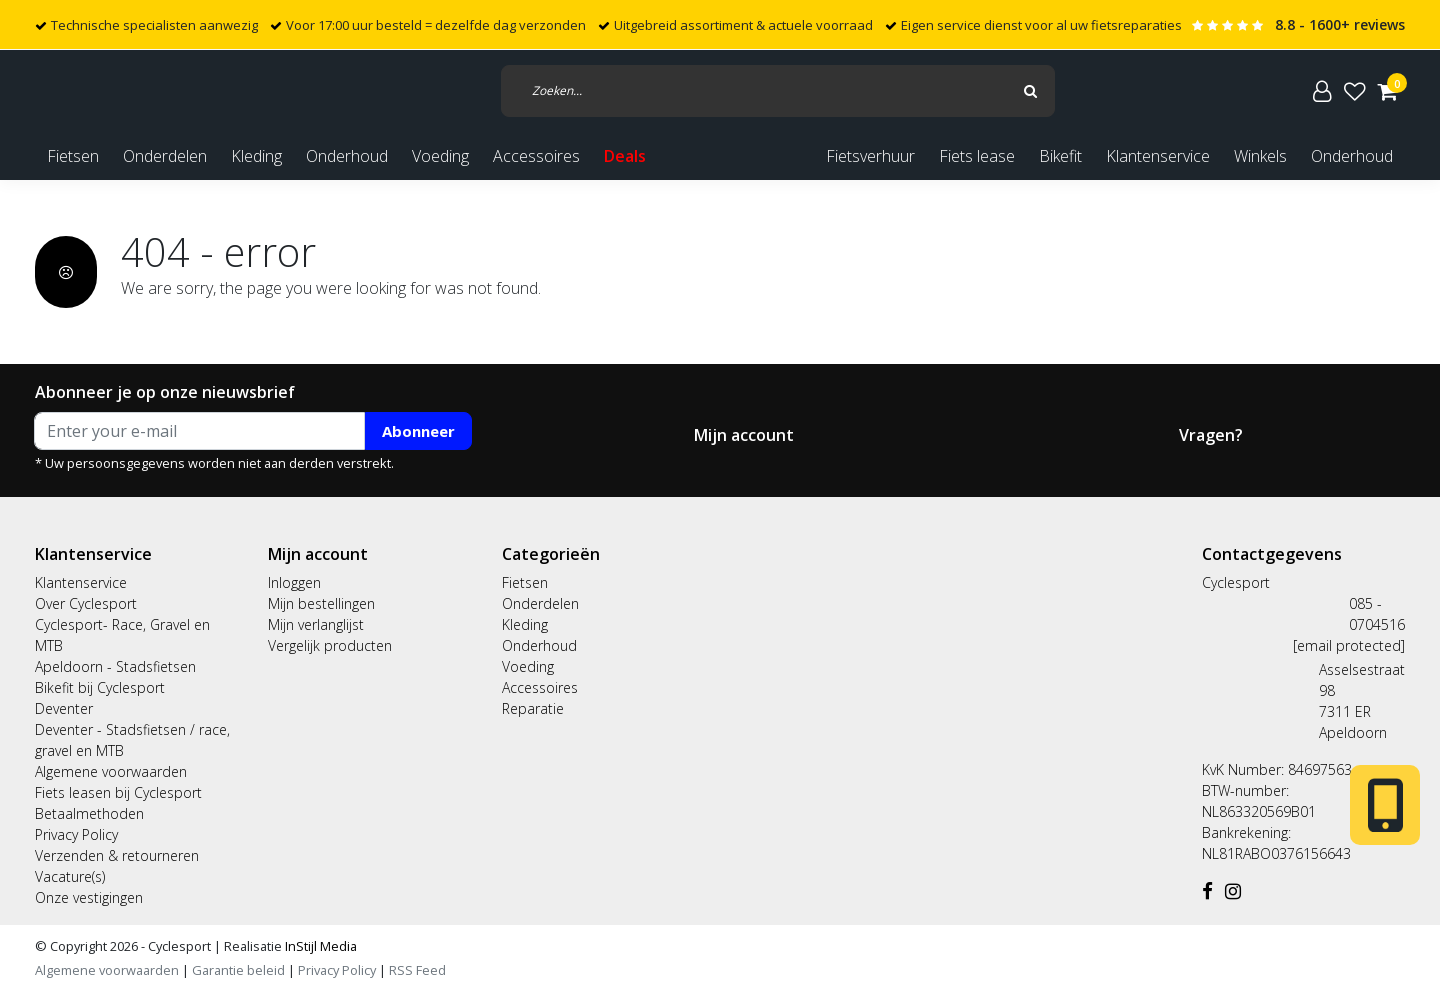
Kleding (525, 624)
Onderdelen (540, 603)
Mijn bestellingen (321, 603)
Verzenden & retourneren (117, 855)
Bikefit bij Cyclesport (100, 687)
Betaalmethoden (89, 813)
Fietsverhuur (870, 156)
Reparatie (533, 708)
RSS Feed (417, 970)
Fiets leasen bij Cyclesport (118, 792)
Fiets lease (977, 156)
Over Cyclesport (86, 603)
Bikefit (1060, 156)
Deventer (64, 708)
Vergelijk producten (330, 645)
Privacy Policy (76, 834)
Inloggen (294, 582)
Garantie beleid (240, 970)
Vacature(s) (70, 876)
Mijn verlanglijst (316, 624)
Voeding (528, 666)
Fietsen (525, 582)
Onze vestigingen (89, 897)
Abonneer (418, 431)
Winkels (1260, 156)
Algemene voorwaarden (111, 771)
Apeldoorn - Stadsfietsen (115, 666)
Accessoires (540, 687)
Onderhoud (1352, 156)
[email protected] (1349, 645)
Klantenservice (1158, 156)
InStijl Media (319, 946)
